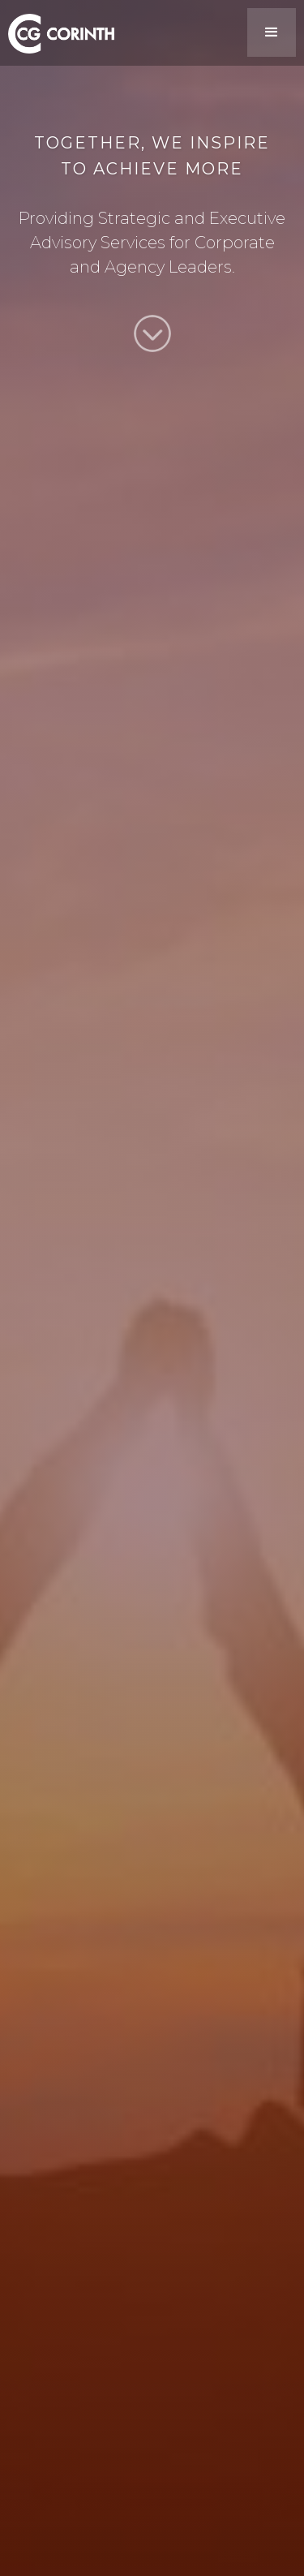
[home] (57, 31)
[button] (271, 32)
